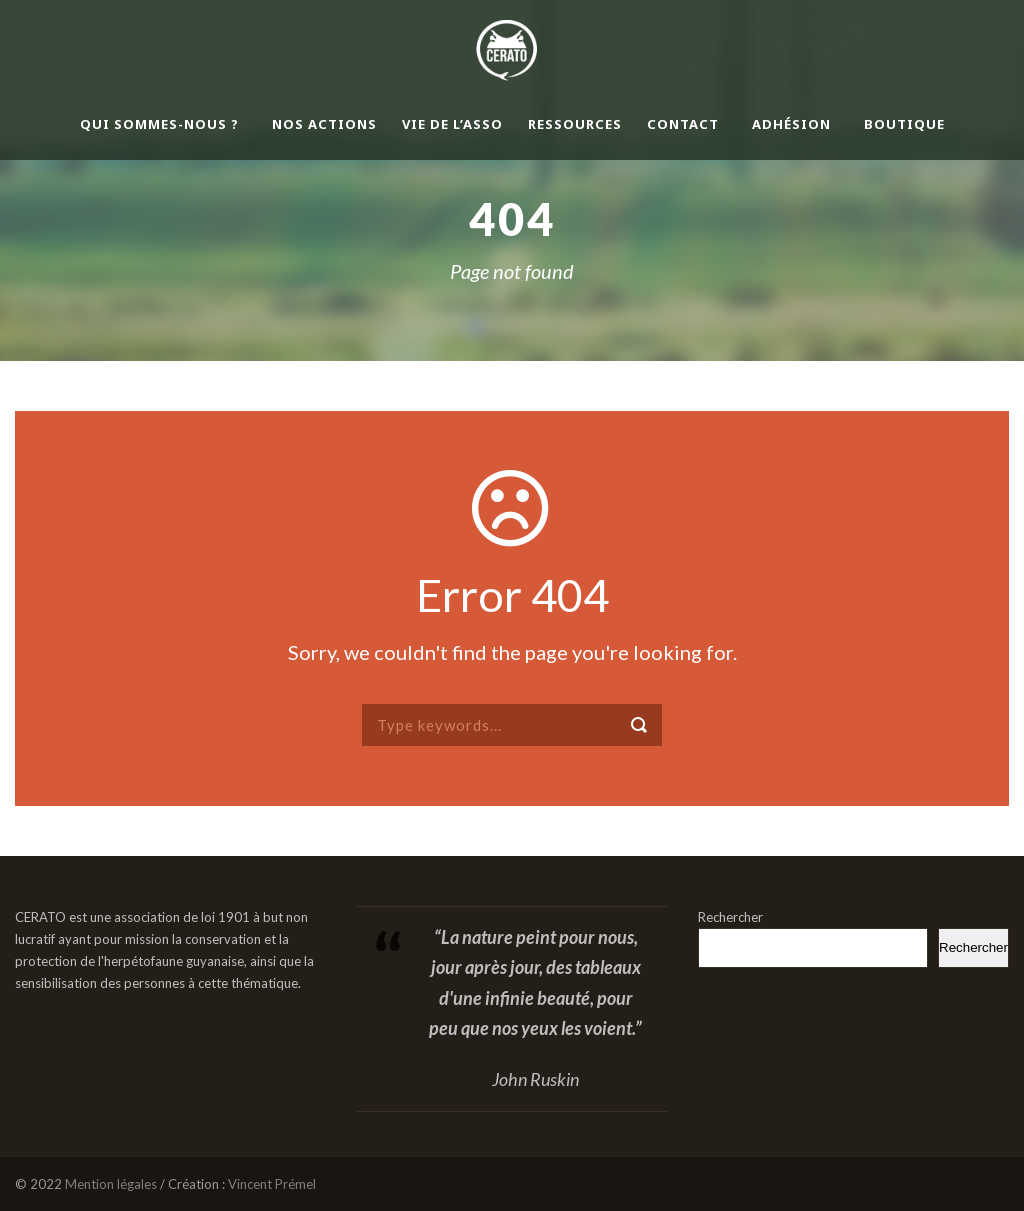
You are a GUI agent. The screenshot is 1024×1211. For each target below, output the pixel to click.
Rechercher (730, 917)
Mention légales (111, 1184)
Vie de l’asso (452, 124)
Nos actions (324, 124)
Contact (683, 124)
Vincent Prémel (272, 1184)
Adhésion (791, 124)
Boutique (904, 124)
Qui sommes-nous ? (159, 124)
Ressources (575, 124)
